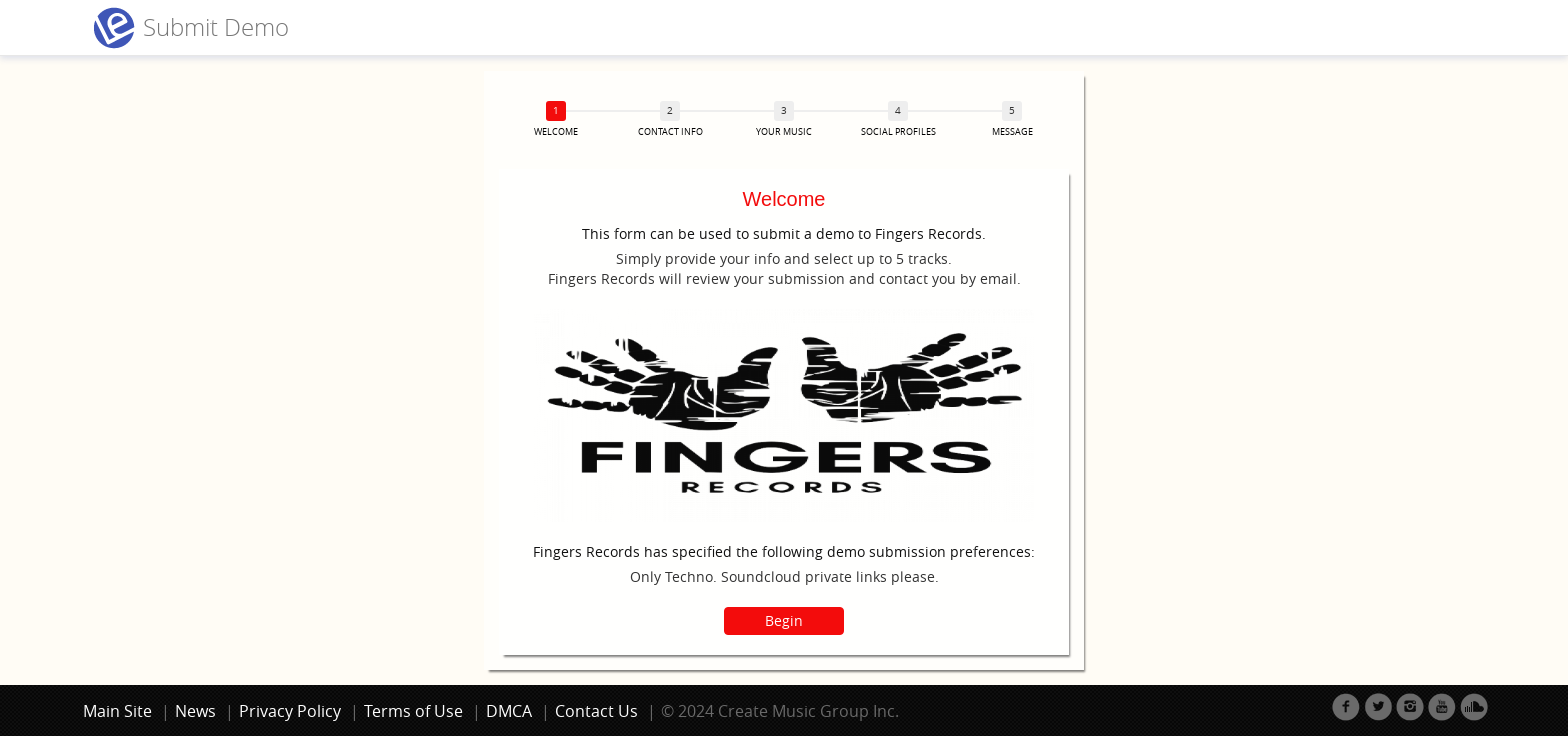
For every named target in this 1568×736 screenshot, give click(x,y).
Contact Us (596, 711)
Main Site (117, 711)
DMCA (509, 711)
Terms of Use (413, 711)
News (195, 711)
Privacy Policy (290, 711)
